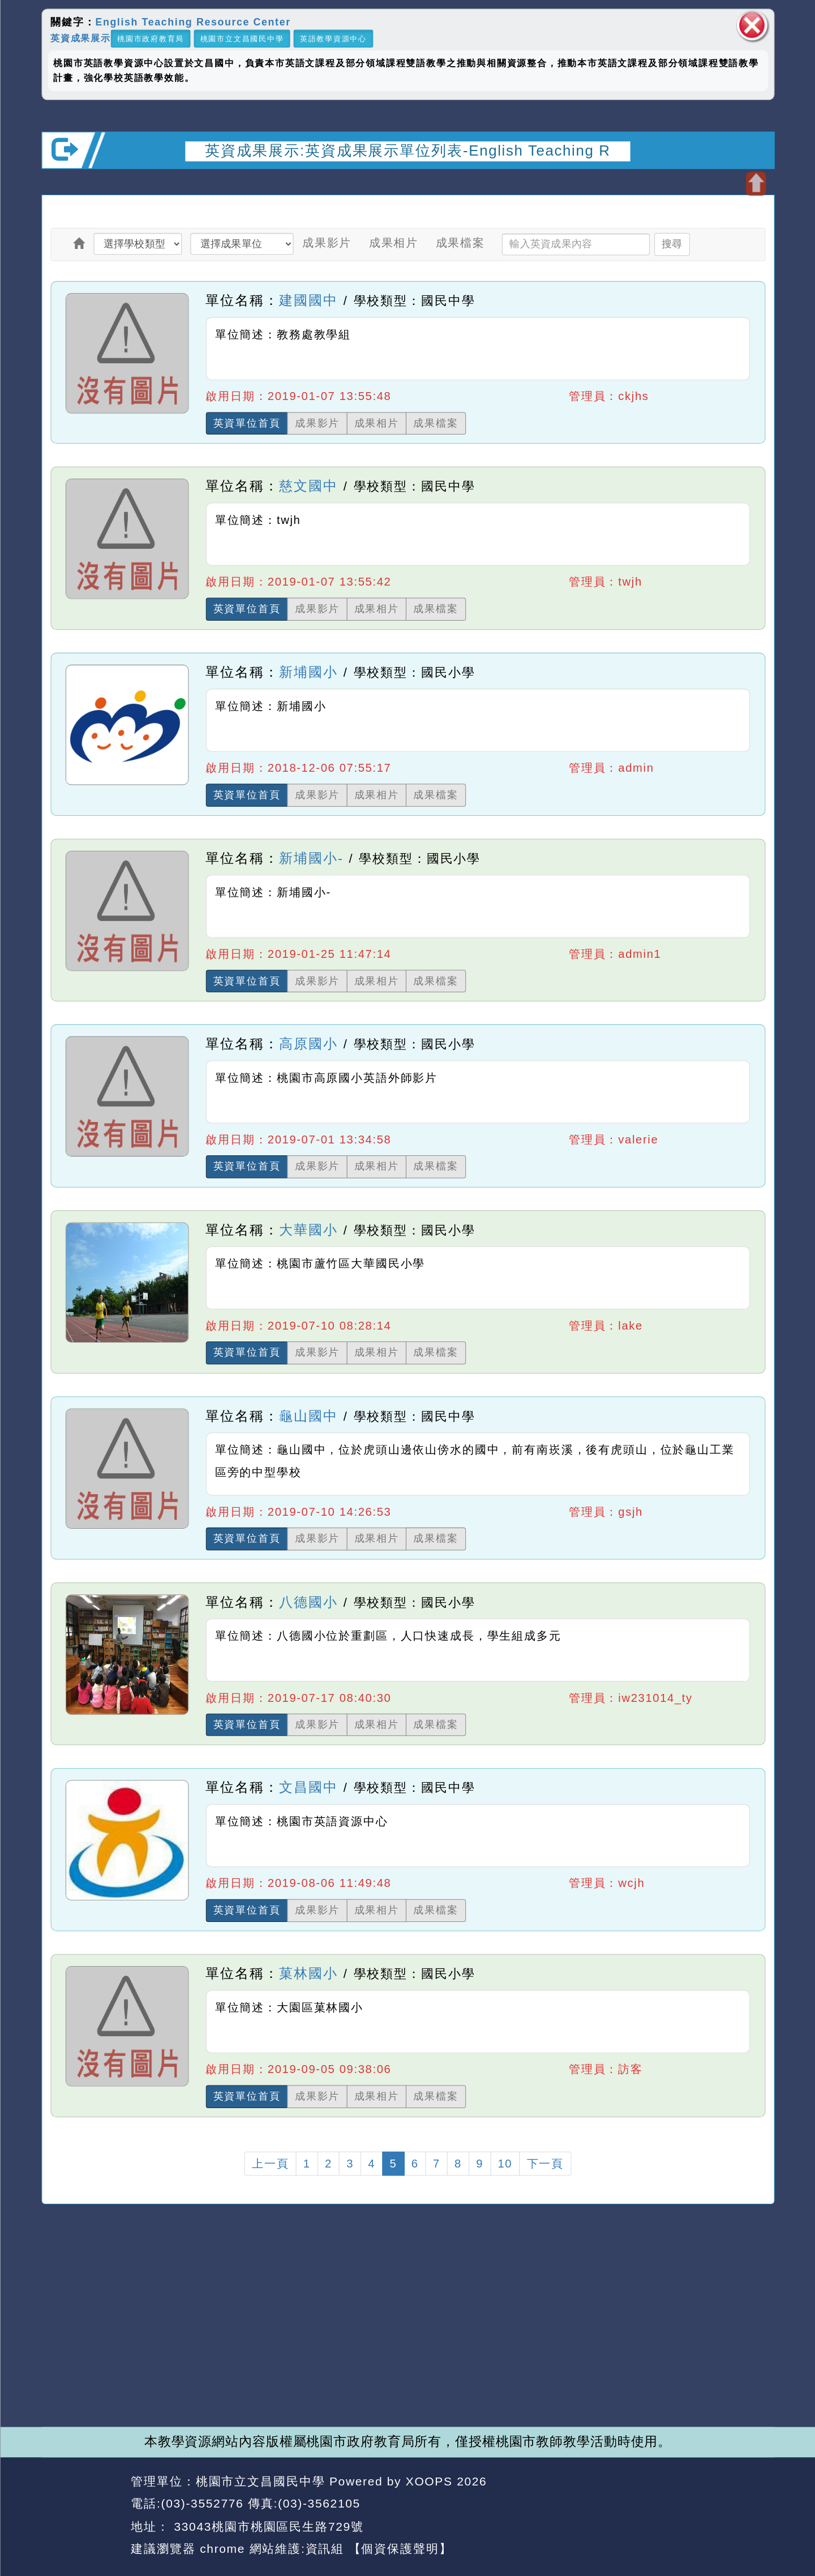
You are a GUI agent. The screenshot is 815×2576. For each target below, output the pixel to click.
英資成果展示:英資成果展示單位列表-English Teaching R (407, 150)
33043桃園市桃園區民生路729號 (267, 2525)
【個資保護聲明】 (400, 2548)
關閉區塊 (752, 25)
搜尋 (671, 244)
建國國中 (308, 300)
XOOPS (428, 2480)
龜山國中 (308, 1415)
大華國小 (308, 1229)
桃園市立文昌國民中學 (242, 38)
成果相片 (393, 242)
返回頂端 (744, 2504)
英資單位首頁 (246, 422)
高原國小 (308, 1043)
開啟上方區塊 (755, 184)
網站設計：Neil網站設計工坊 (82, 2515)
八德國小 (308, 1601)
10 (504, 2163)
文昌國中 (308, 1787)
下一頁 (545, 2163)
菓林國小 (308, 1973)
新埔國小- (311, 858)
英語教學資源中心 (332, 38)
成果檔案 (459, 242)
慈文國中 (308, 485)
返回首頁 (670, 2504)
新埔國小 (308, 672)
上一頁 (270, 2163)
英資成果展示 (80, 37)
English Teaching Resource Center (192, 21)
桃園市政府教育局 (150, 38)
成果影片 (326, 242)
